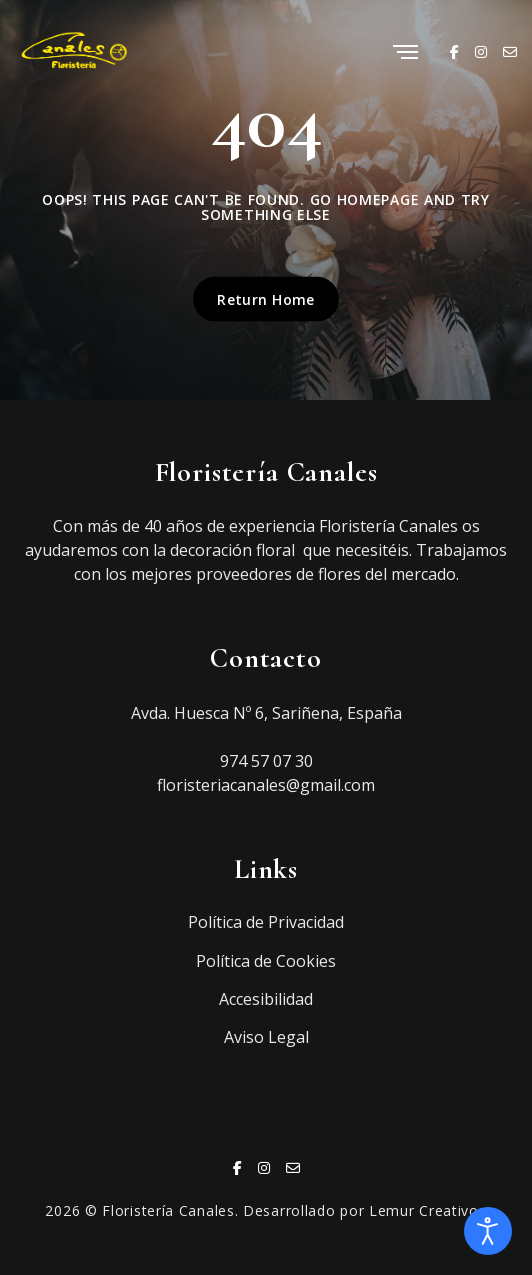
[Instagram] (481, 51)
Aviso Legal (266, 1037)
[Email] (510, 51)
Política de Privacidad (266, 922)
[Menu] (405, 53)
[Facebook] (454, 51)
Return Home (266, 298)
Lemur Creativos (428, 1210)
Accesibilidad (266, 999)
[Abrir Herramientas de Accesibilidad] (488, 1231)
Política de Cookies (266, 961)
